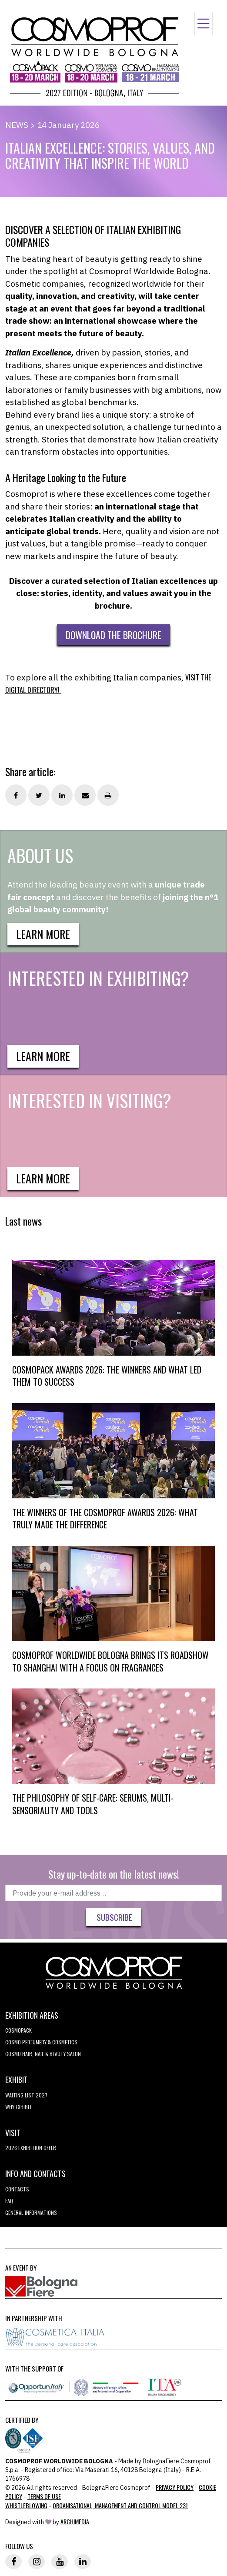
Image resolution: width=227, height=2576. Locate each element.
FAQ (9, 2200)
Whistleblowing (26, 2505)
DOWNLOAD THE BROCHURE (113, 635)
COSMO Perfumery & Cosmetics (41, 2042)
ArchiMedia (74, 2521)
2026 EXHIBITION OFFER (30, 2147)
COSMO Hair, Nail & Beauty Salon (43, 2053)
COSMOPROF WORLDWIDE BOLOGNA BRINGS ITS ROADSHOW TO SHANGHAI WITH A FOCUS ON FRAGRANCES (110, 1661)
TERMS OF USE (44, 2496)
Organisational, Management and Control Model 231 (120, 2505)
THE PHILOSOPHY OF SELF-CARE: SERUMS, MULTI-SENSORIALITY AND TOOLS (93, 1804)
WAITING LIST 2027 (26, 2095)
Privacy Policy (175, 2487)
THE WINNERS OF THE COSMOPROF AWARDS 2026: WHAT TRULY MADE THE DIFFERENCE (105, 1518)
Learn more (43, 933)
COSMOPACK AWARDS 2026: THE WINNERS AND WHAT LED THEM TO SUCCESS (106, 1376)
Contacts (17, 2189)
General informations (31, 2212)
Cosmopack (18, 2030)
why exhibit (18, 2106)
